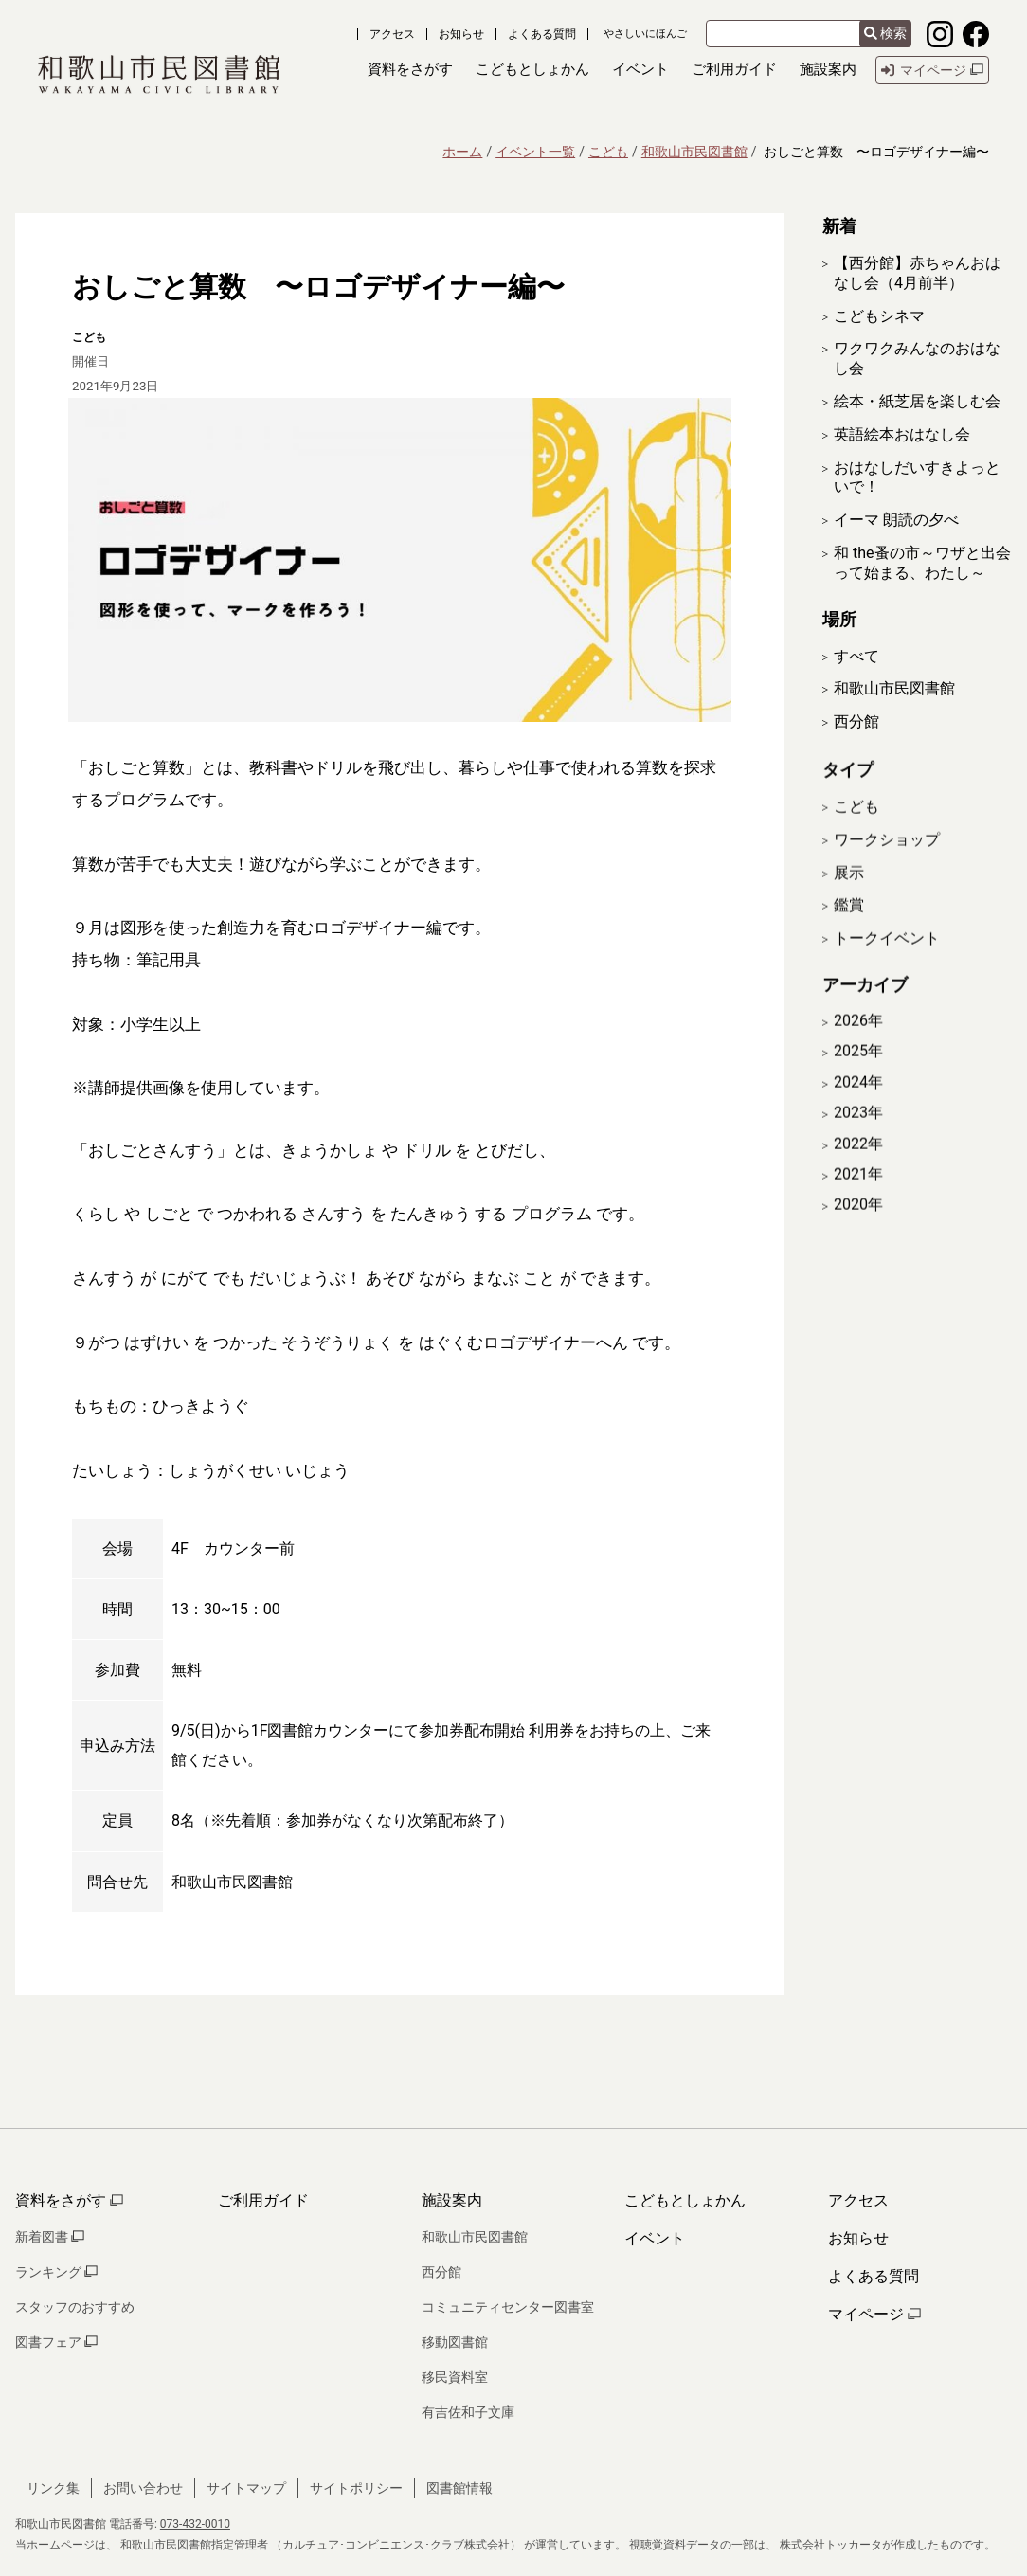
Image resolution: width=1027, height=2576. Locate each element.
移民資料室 (455, 2377)
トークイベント (887, 963)
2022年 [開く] (858, 1168)
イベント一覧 (535, 151)
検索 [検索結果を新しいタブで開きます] (885, 33)
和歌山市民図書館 (694, 151)
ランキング (56, 2271)
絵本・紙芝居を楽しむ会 (917, 401)
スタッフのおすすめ (75, 2307)
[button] (410, 70)
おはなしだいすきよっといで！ (917, 477)
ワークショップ (887, 864)
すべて (856, 656)
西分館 (856, 721)
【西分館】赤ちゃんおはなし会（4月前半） (917, 273)
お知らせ (461, 34)
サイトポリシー (356, 2487)
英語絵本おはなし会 (902, 434)
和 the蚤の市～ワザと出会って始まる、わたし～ (922, 563)
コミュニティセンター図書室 (508, 2307)
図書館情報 (459, 2487)
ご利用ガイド (263, 2200)
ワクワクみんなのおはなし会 (917, 358)
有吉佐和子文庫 (468, 2412)
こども (608, 151)
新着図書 (49, 2236)
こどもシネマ (879, 316)
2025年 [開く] (858, 1076)
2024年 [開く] (858, 1106)
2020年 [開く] (858, 1229)
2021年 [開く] (858, 1198)
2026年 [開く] (858, 1045)
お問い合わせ (143, 2487)
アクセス (392, 34)
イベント (654, 2238)
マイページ (874, 2314)
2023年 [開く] (858, 1136)
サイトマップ (246, 2487)
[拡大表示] (399, 560)
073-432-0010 (195, 2524)
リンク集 (53, 2487)
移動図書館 (455, 2342)
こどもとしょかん (685, 2200)
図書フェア (56, 2342)
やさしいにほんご (645, 33)
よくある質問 (542, 34)
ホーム (462, 151)
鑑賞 (849, 930)
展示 (849, 897)
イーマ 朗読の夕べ (896, 520)
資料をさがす (69, 2200)
